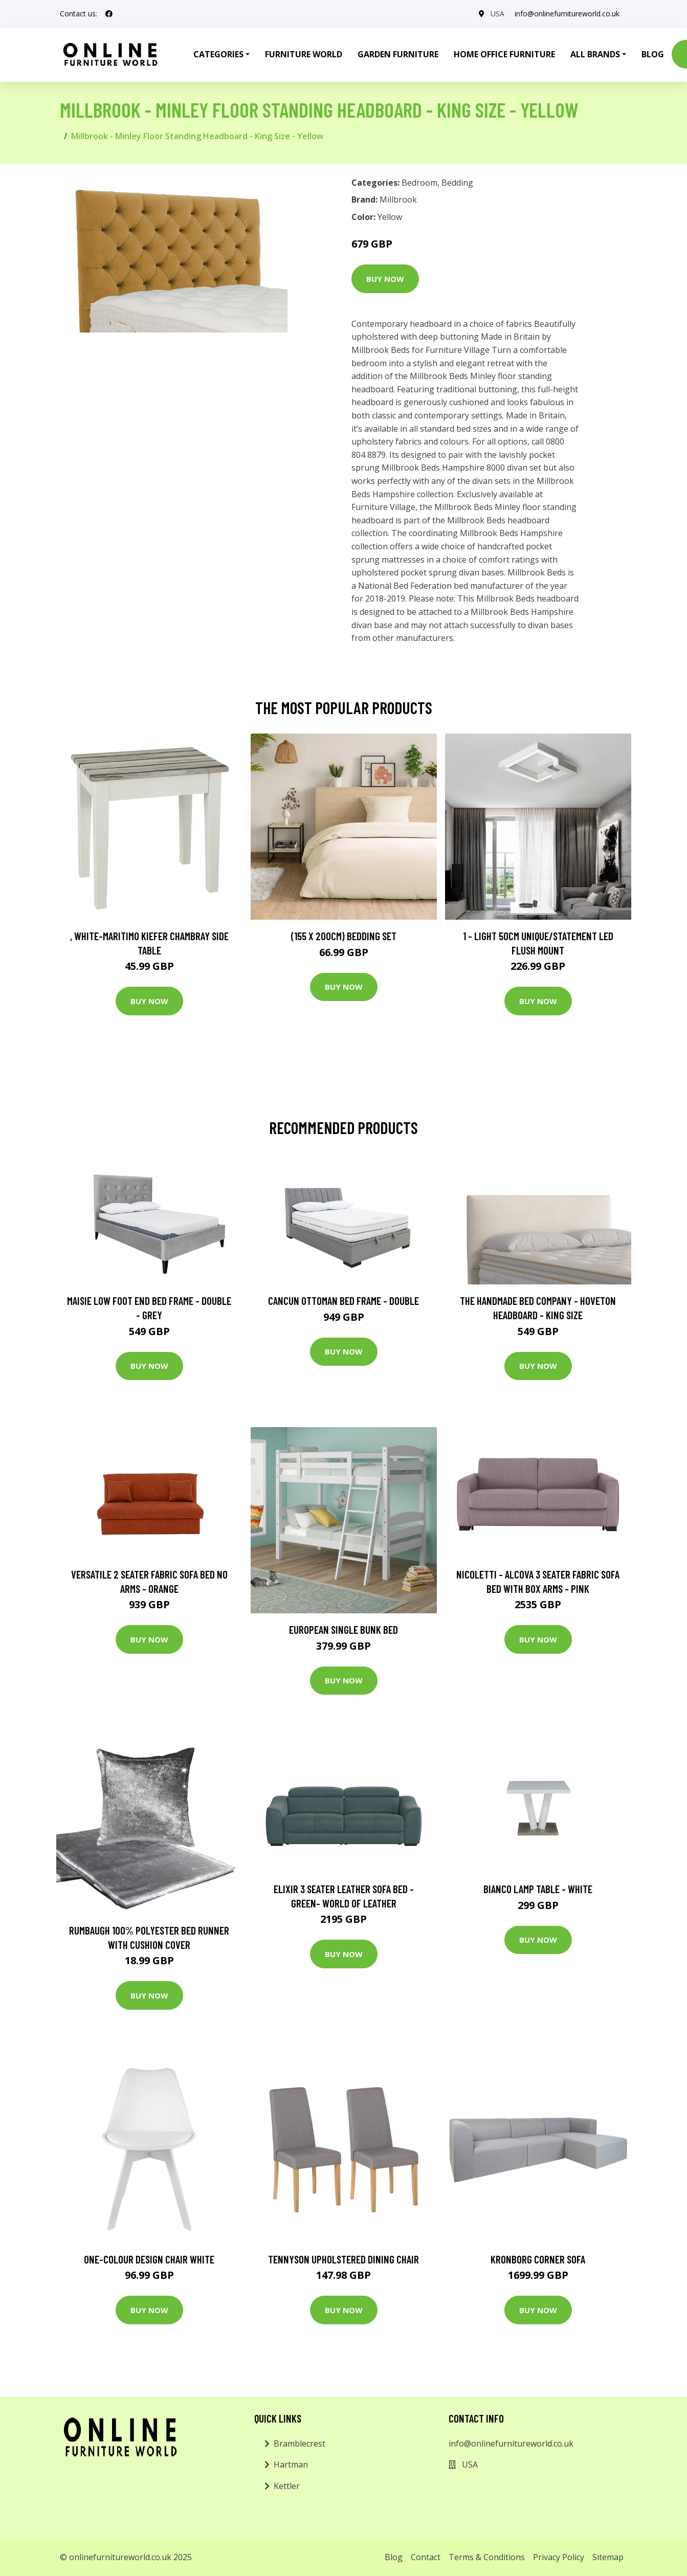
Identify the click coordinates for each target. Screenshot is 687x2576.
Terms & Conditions (487, 2557)
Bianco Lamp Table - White (537, 1888)
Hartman (291, 2464)
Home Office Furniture (504, 54)
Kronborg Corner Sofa (538, 2259)
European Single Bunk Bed (343, 1629)
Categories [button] (218, 54)
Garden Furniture (398, 54)
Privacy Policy (558, 2557)
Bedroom (419, 182)
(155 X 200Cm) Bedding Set (343, 935)
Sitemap (608, 2557)
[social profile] (109, 14)
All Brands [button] (595, 54)
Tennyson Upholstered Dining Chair (343, 2259)
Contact (425, 2557)
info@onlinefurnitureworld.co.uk (567, 13)
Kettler (287, 2486)
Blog (652, 54)
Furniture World (303, 54)
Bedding (457, 182)
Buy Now (385, 279)
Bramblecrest (299, 2443)
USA (497, 13)
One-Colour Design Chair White (149, 2259)
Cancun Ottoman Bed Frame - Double (343, 1300)
